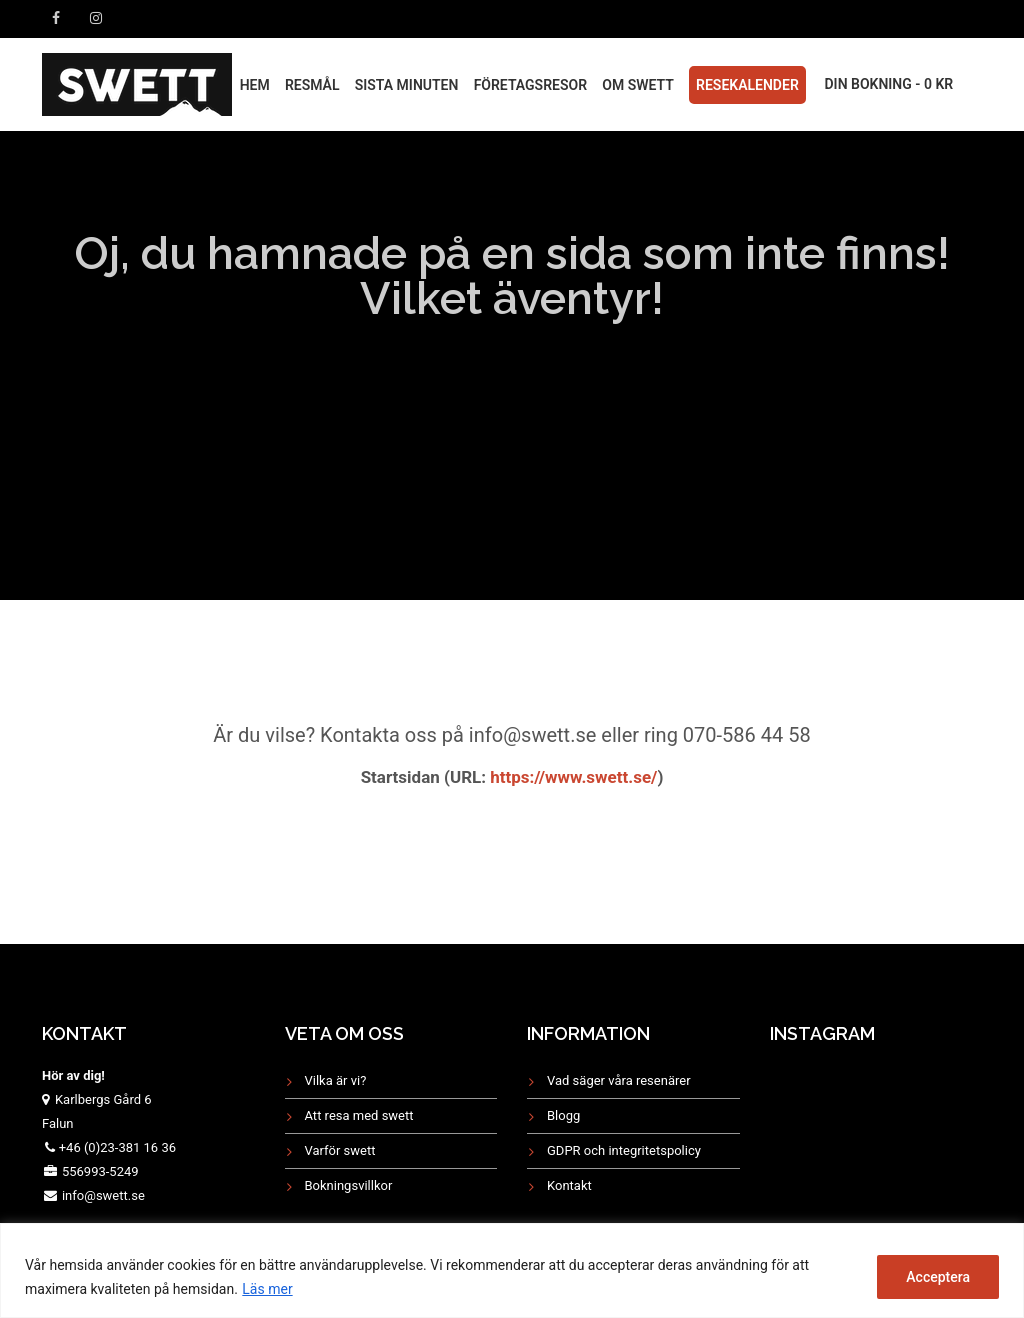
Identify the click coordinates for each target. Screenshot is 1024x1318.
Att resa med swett (359, 1115)
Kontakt (569, 1185)
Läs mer (267, 1289)
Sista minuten (407, 85)
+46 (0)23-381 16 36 (117, 1147)
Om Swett (638, 85)
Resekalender (747, 85)
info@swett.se (102, 1195)
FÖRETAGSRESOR (530, 85)
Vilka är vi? (336, 1080)
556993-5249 (100, 1171)
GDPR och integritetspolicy (624, 1150)
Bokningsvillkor (349, 1185)
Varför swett (340, 1150)
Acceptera (938, 1277)
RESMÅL (312, 85)
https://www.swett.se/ (571, 777)
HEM (255, 85)
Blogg (563, 1115)
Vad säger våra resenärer (619, 1080)
